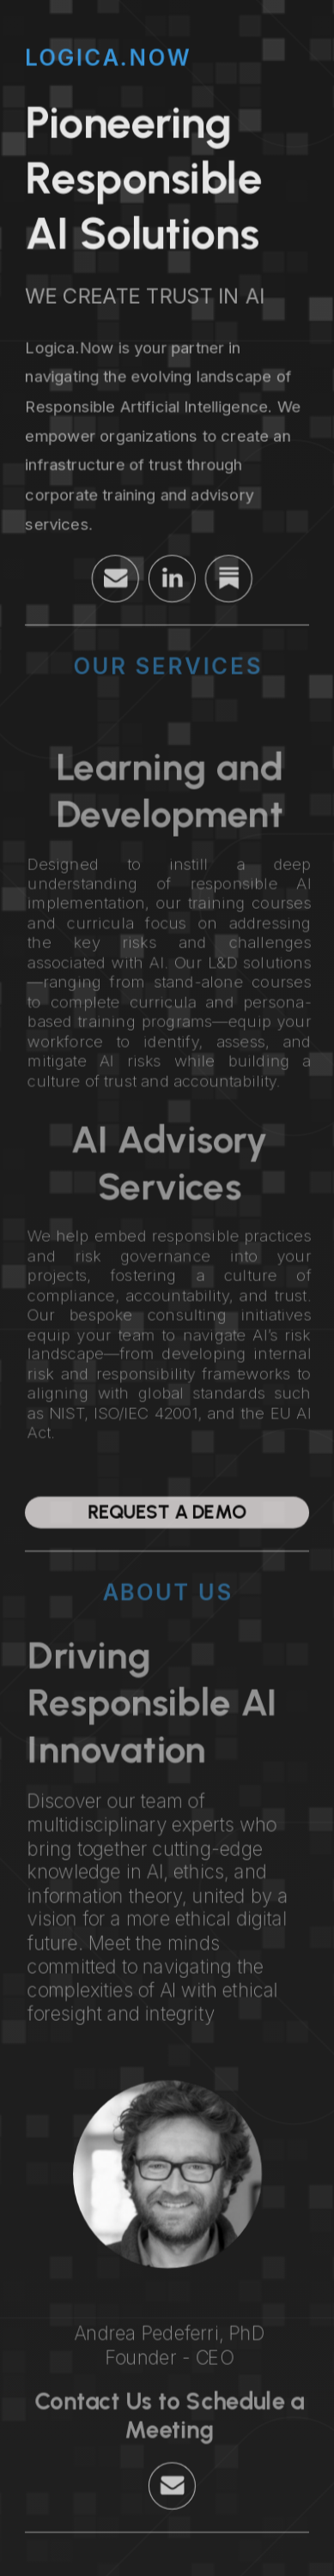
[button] (120, 578)
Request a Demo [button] (167, 1512)
